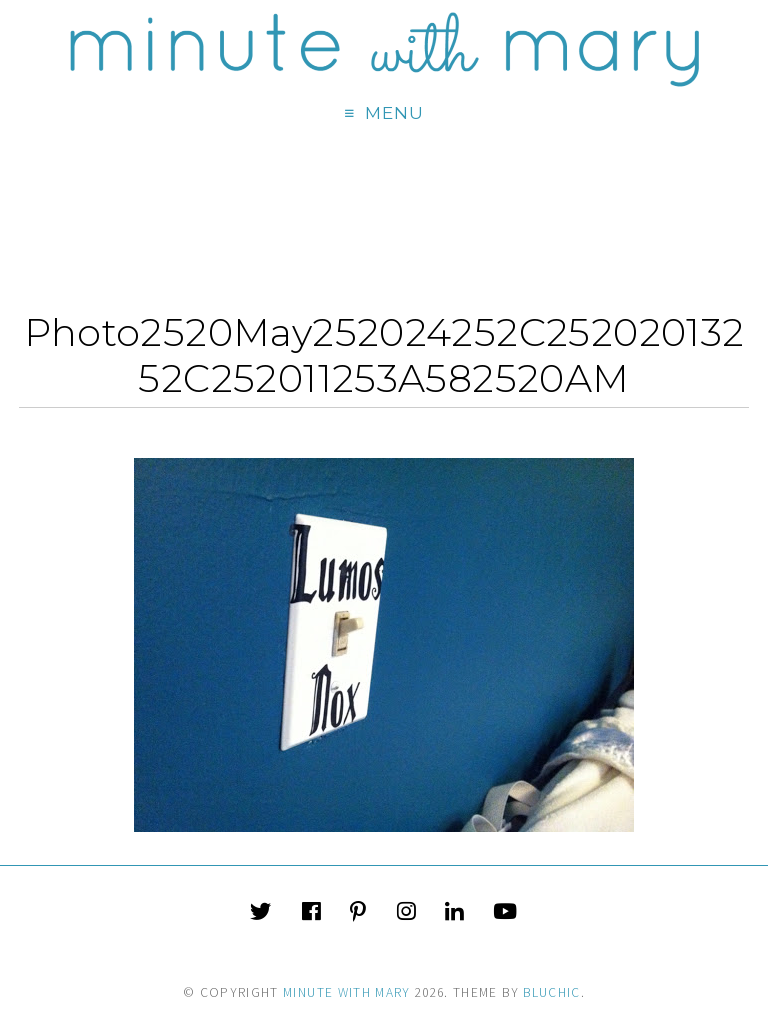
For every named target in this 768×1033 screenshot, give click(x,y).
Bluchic (551, 992)
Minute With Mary (347, 992)
